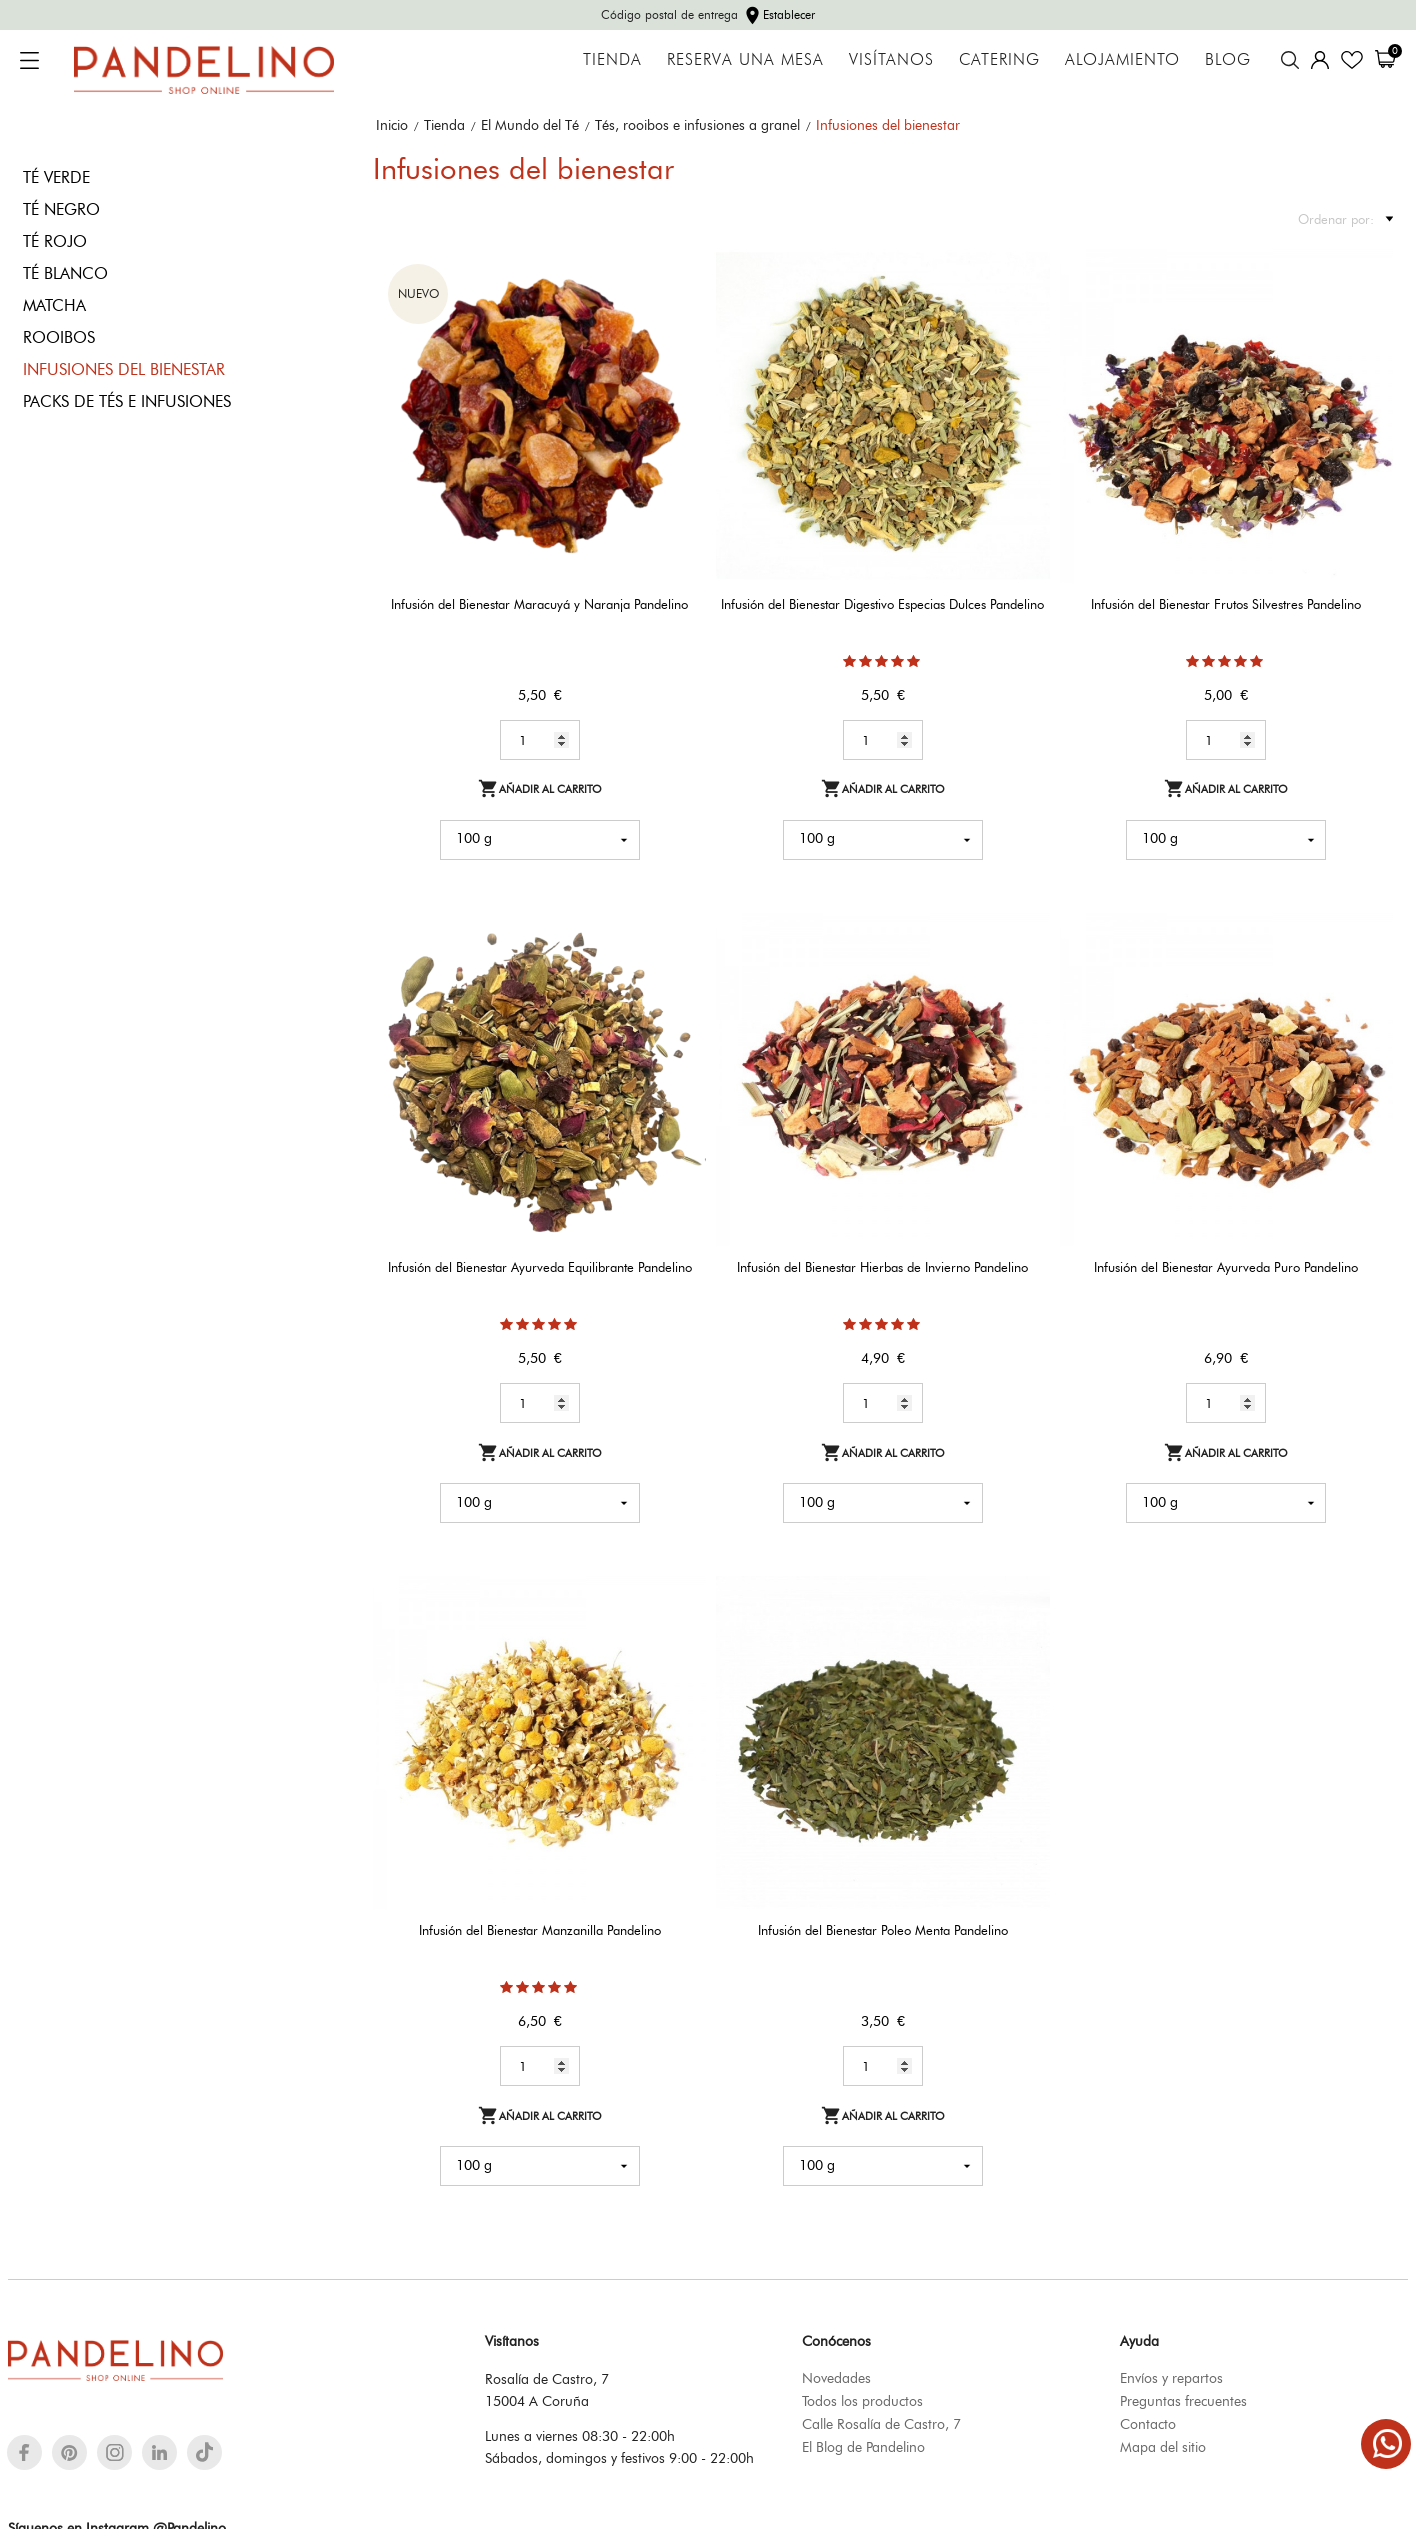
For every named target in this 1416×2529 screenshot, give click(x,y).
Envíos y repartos (1171, 2378)
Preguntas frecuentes (1183, 2401)
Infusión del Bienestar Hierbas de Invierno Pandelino (882, 1267)
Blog (1228, 59)
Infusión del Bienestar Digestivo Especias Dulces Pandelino (882, 604)
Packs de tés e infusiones (127, 401)
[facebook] (24, 2452)
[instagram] (115, 2452)
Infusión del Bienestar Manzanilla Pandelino (540, 1930)
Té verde (56, 177)
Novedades (836, 2378)
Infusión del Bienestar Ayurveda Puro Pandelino (1226, 1267)
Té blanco (65, 273)
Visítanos (891, 59)
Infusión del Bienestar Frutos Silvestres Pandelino (1226, 604)
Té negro (61, 209)
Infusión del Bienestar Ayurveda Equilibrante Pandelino (540, 1267)
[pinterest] (69, 2452)
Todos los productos (862, 2401)
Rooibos (59, 337)
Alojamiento (1122, 59)
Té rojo (55, 241)
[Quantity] (540, 740)
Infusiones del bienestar (124, 369)
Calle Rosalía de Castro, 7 (881, 2424)
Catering (999, 59)
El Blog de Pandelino (863, 2447)
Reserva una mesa (745, 59)
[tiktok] (204, 2452)
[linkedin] (159, 2452)
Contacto (1148, 2424)
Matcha (54, 305)
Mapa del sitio (1163, 2447)
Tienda (612, 59)
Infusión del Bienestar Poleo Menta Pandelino (883, 1930)
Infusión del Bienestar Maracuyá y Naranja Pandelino (539, 604)
